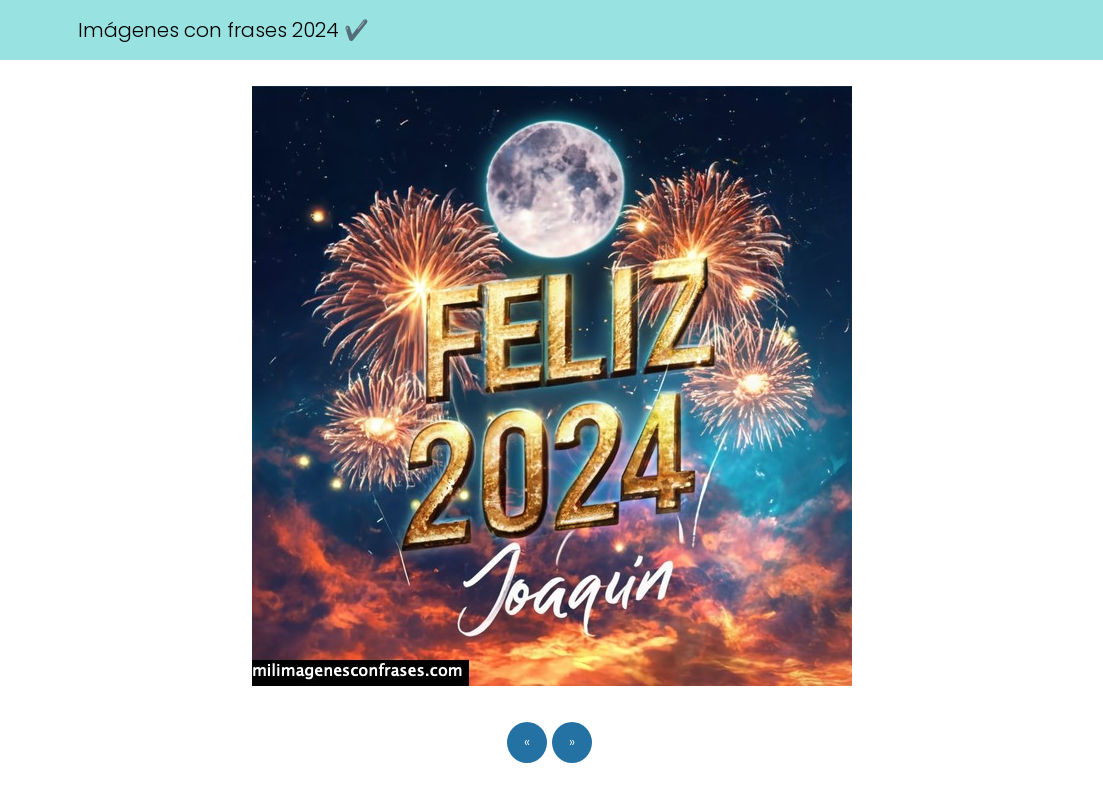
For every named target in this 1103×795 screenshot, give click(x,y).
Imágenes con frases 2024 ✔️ (223, 30)
